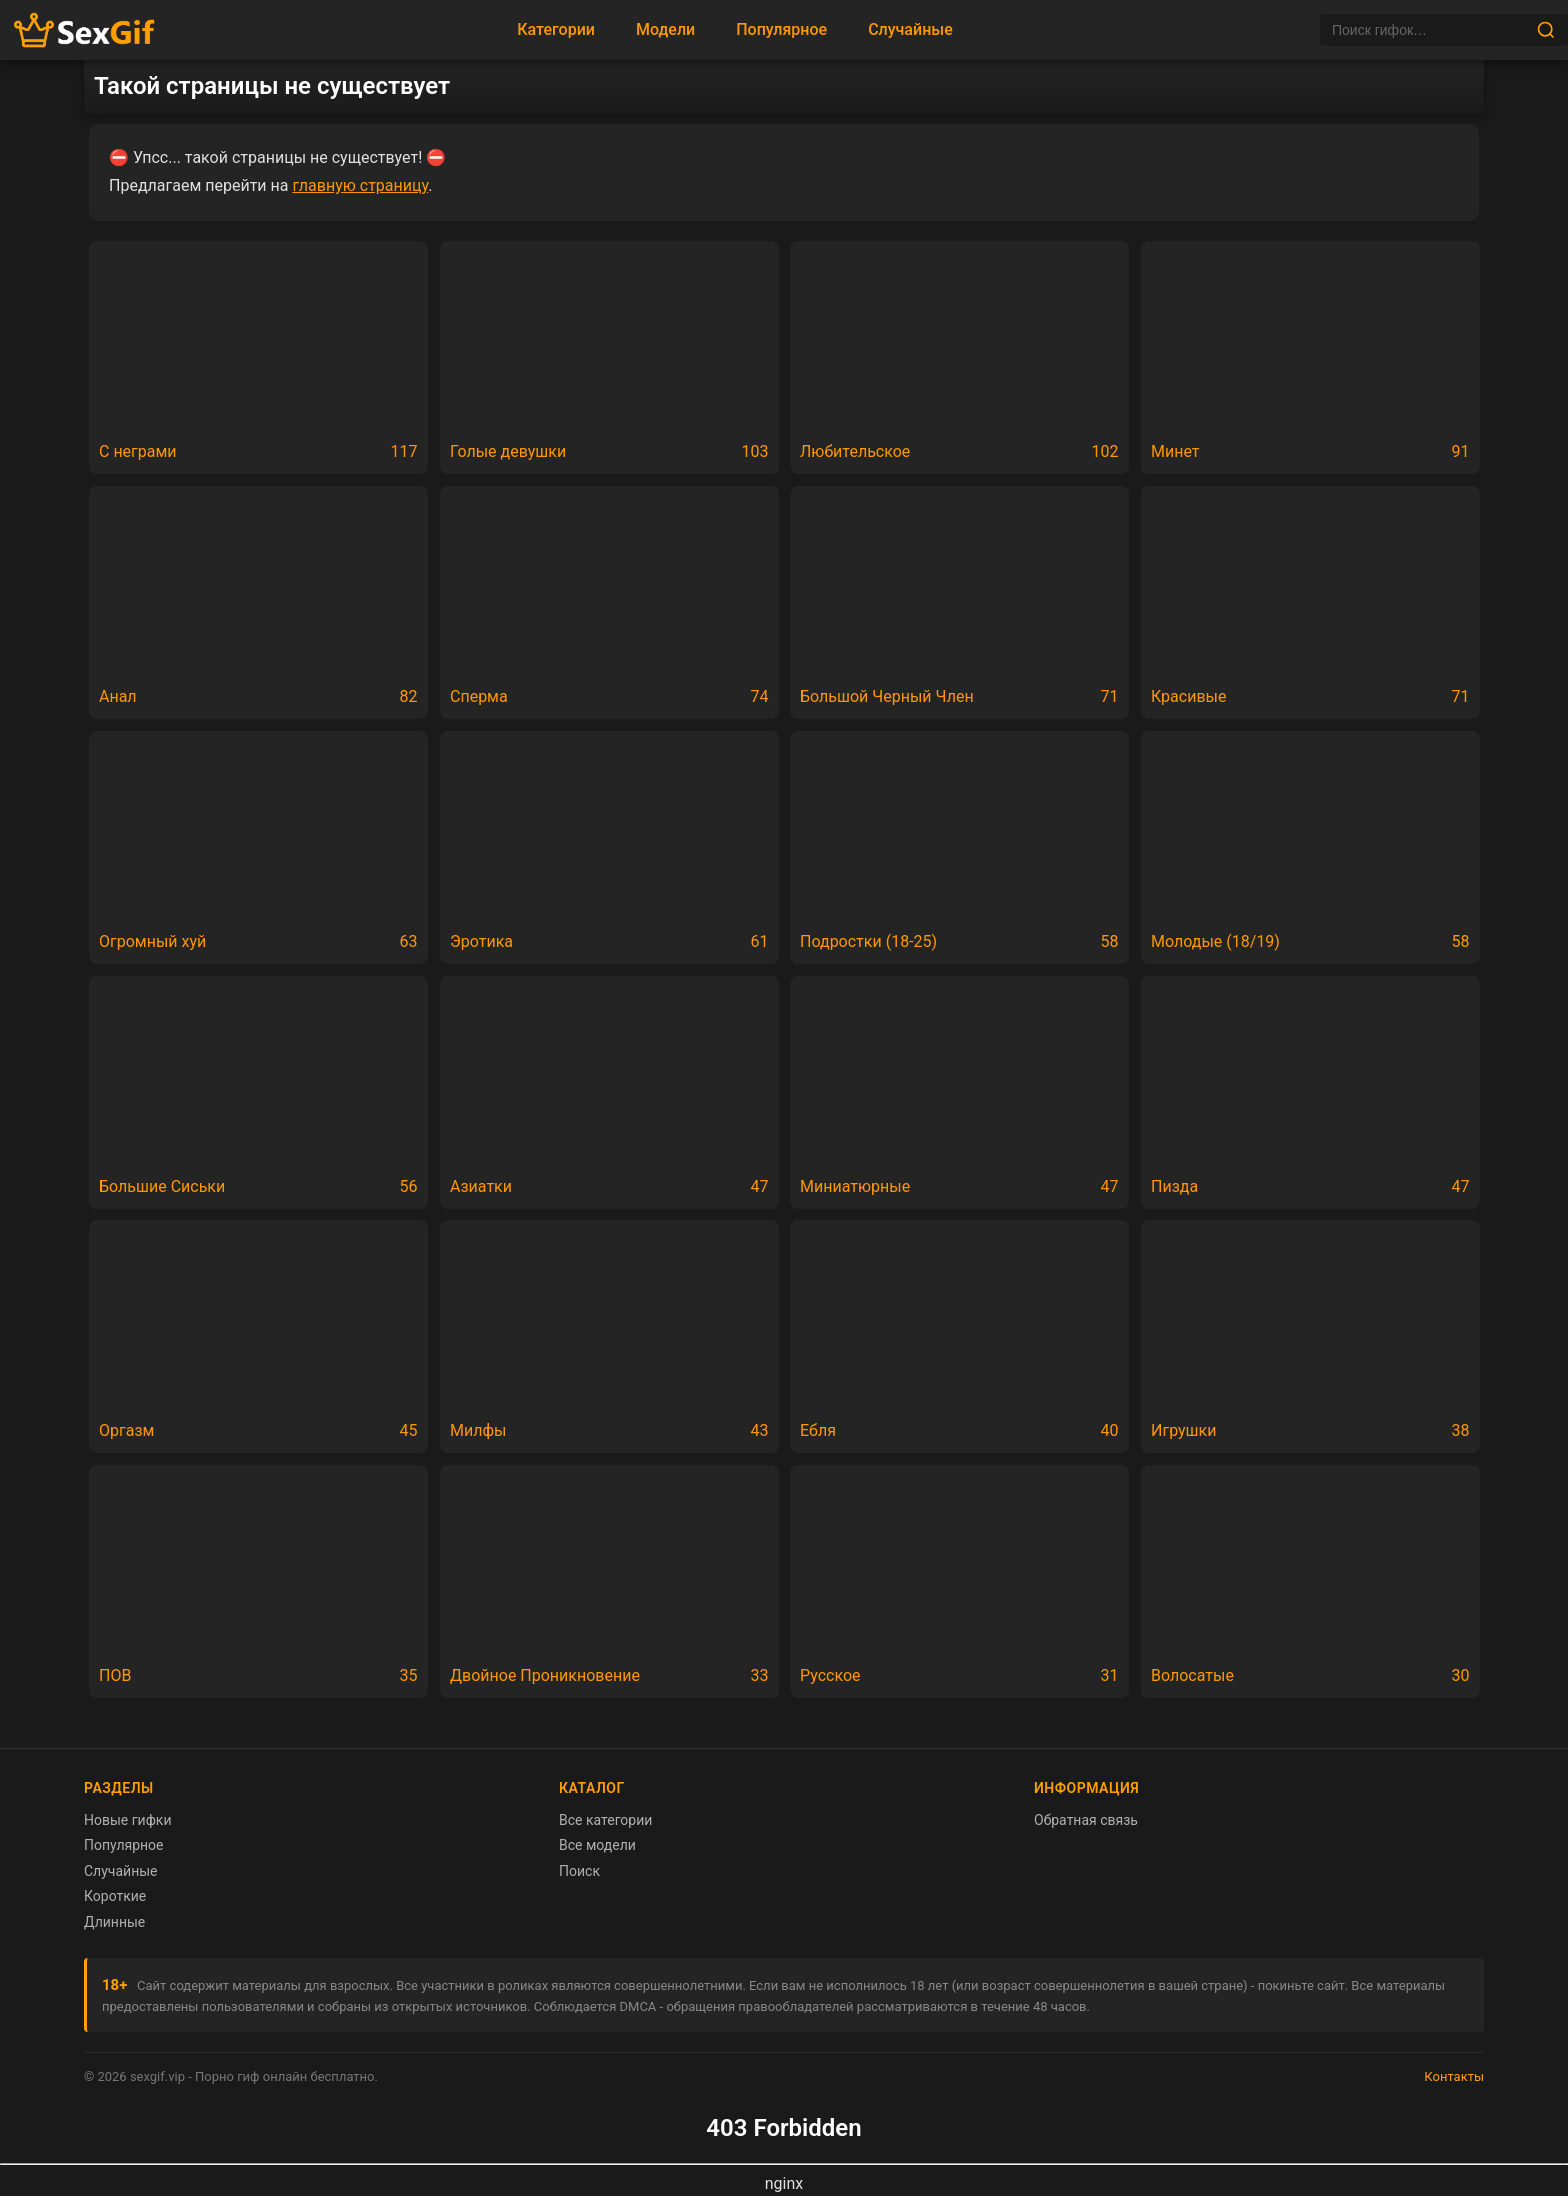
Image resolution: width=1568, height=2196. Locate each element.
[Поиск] (1428, 30)
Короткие (115, 1896)
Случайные (910, 29)
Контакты (1454, 2076)
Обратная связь (1086, 1820)
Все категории (605, 1820)
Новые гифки (128, 1820)
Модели (665, 29)
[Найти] (1546, 30)
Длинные (114, 1922)
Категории (556, 29)
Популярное (781, 29)
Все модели (597, 1845)
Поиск (579, 1871)
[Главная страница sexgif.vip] (85, 30)
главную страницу (360, 185)
